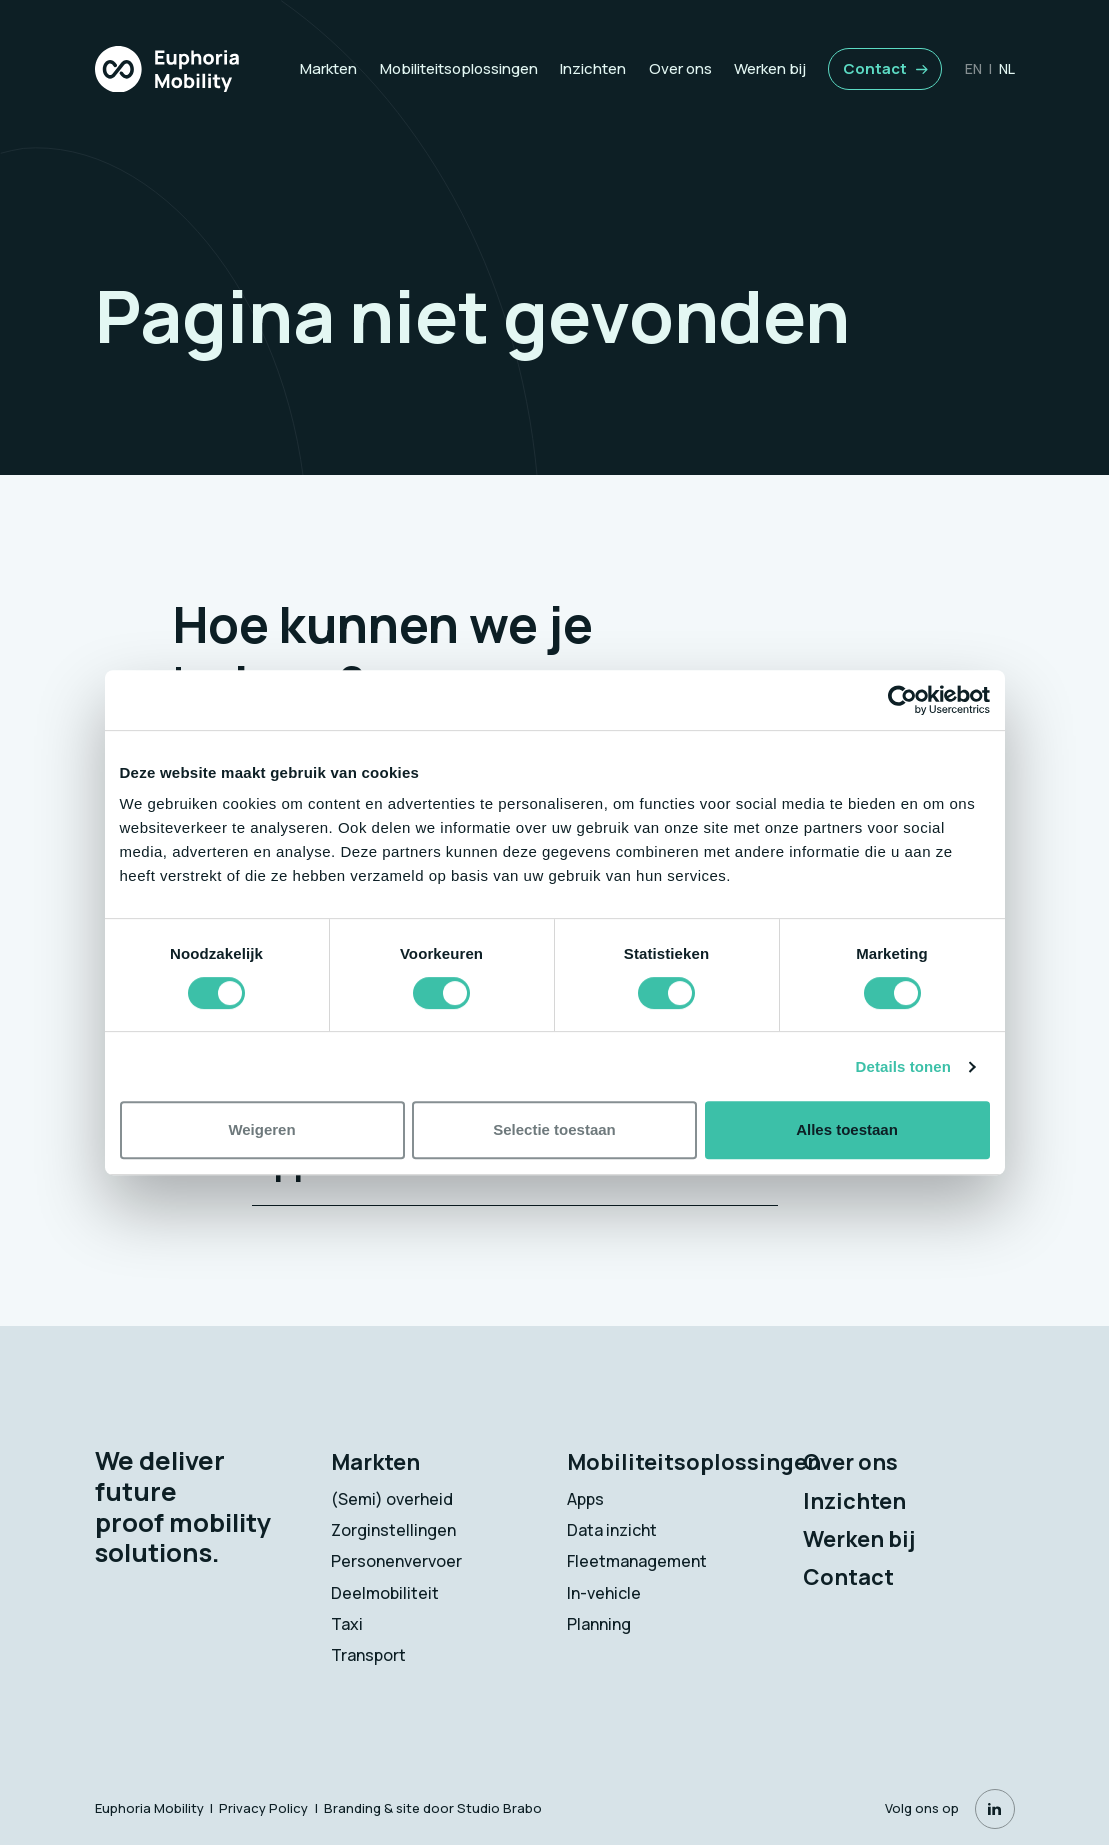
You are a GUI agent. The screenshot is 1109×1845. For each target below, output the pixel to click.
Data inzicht (612, 1530)
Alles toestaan (847, 1129)
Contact (875, 68)
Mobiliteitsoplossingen (459, 68)
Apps (585, 1499)
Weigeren (261, 1129)
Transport (368, 1655)
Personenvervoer (396, 1561)
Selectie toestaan (554, 1129)
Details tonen (903, 1066)
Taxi (347, 1624)
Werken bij (770, 68)
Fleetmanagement (637, 1561)
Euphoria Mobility (149, 1808)
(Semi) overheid (392, 1499)
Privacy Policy (263, 1808)
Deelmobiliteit (385, 1593)
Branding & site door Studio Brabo (433, 1808)
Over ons (680, 68)
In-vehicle (604, 1593)
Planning (599, 1624)
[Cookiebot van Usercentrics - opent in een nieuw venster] (902, 700)
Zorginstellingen (393, 1530)
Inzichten (593, 68)
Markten (328, 68)
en (973, 68)
